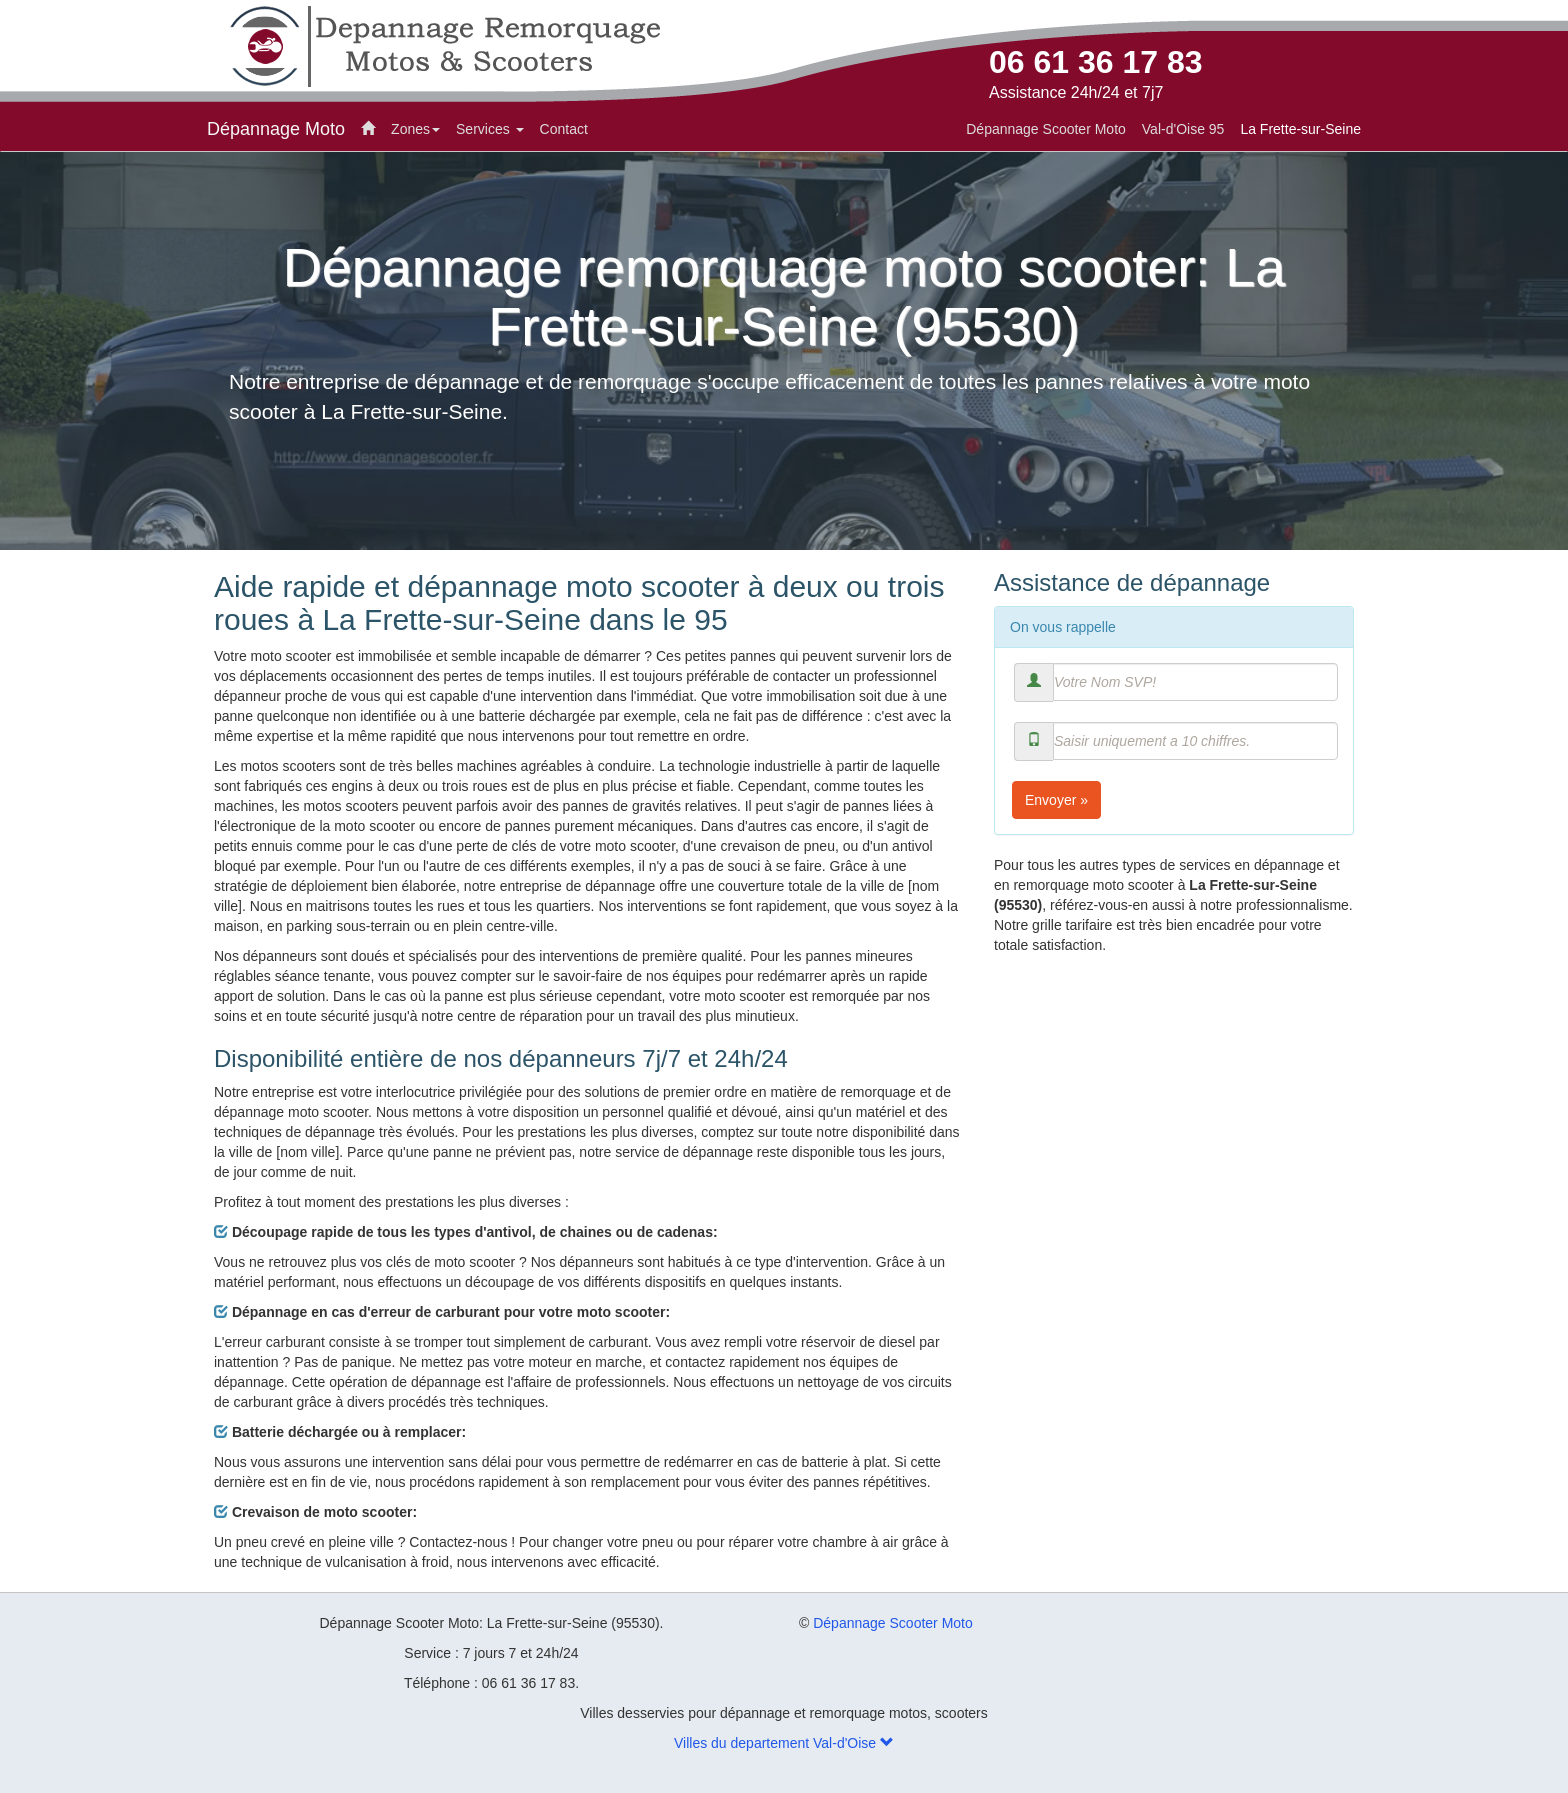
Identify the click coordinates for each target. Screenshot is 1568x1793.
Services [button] (490, 129)
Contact (564, 129)
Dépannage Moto (276, 129)
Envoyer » (1056, 800)
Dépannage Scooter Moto (893, 1623)
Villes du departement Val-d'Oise (784, 1743)
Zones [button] (415, 129)
